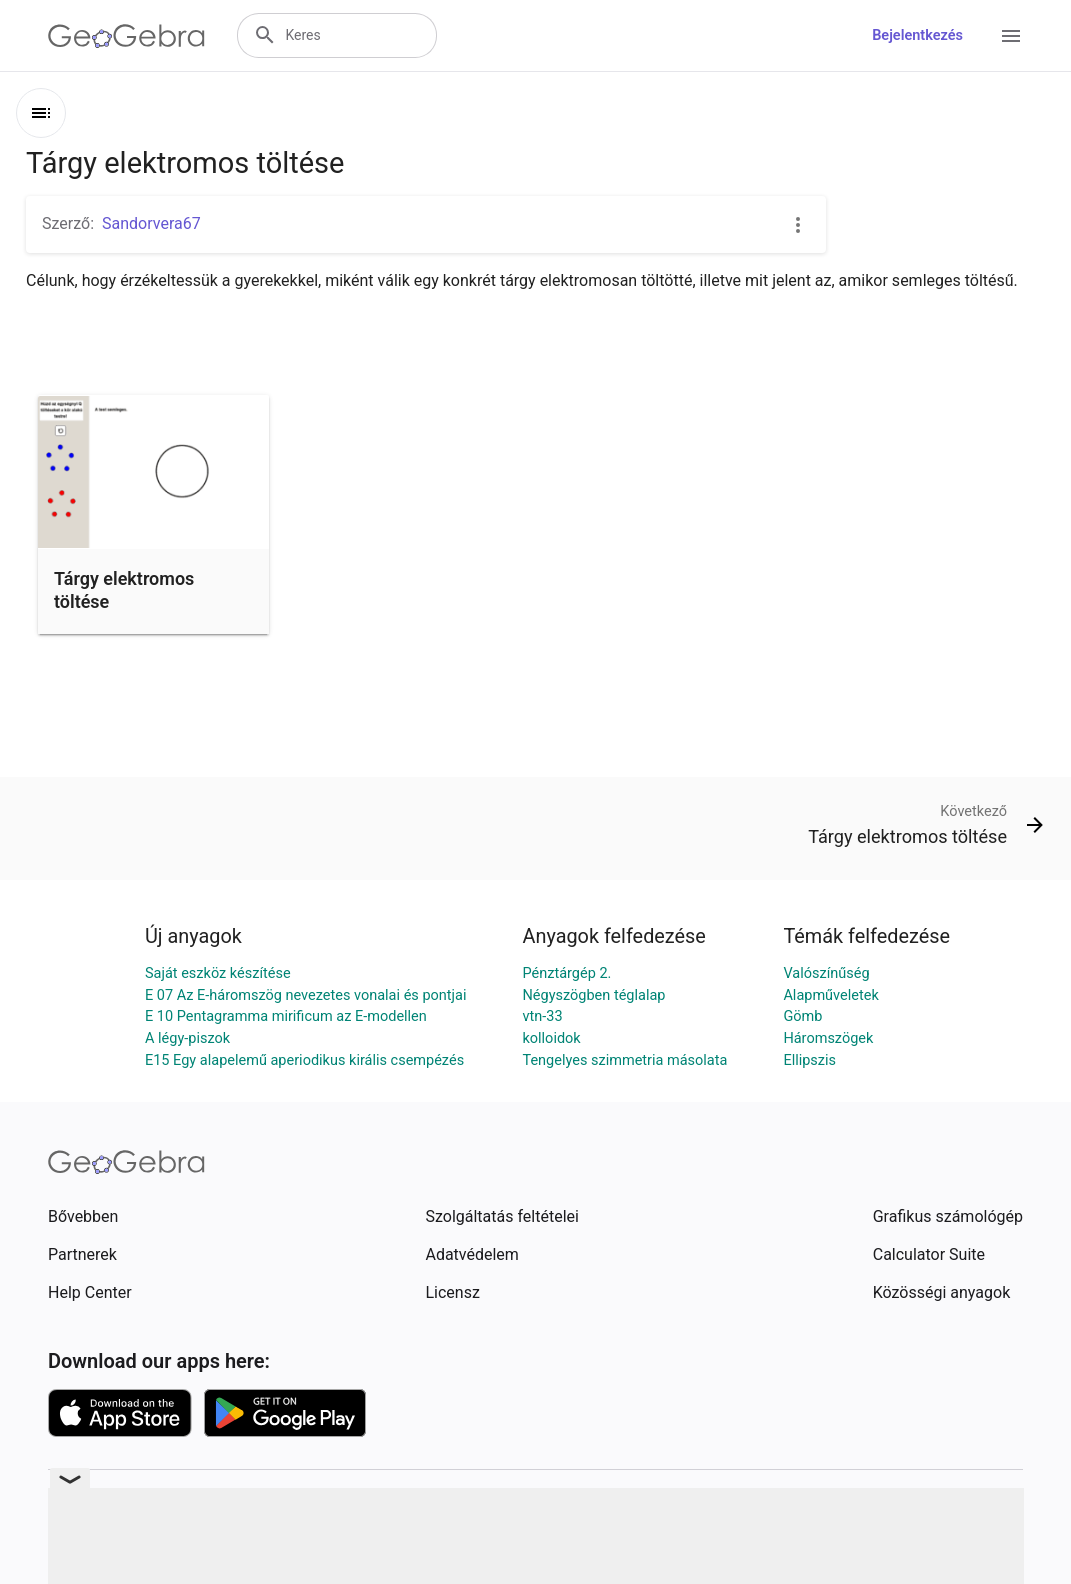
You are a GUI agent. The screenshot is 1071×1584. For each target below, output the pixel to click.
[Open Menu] (1011, 36)
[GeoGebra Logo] (126, 36)
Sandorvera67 (151, 223)
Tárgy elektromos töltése (124, 590)
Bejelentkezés (917, 35)
